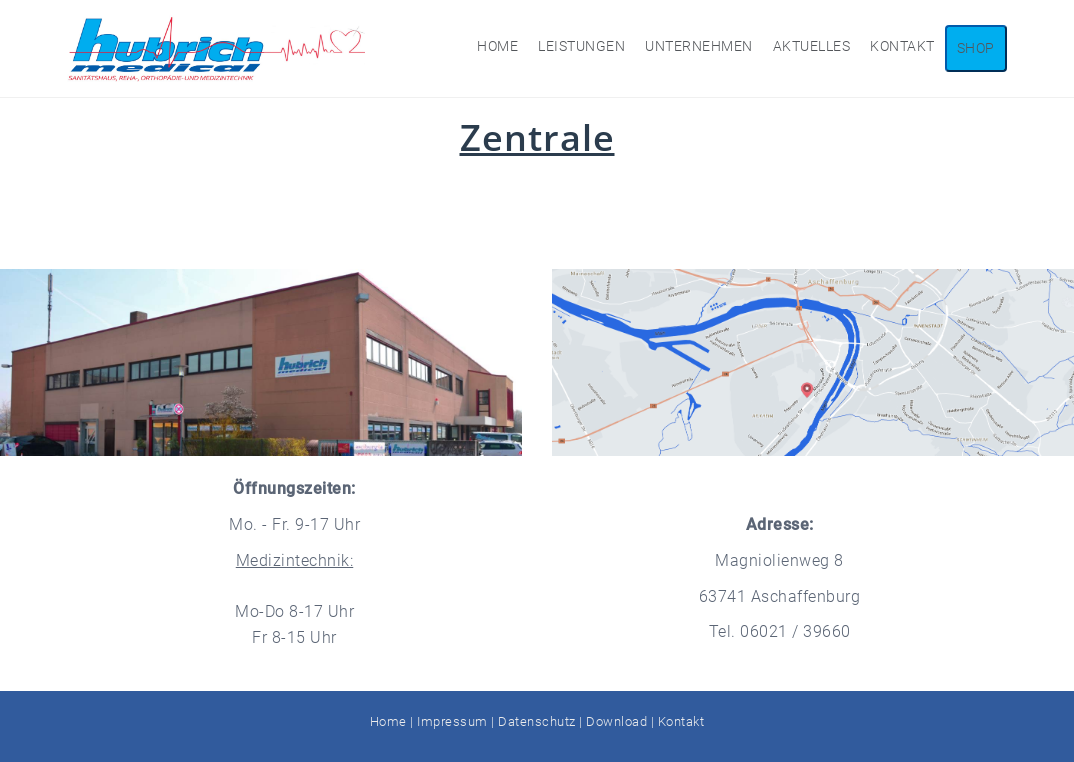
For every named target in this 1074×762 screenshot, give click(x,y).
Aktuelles (812, 46)
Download (616, 721)
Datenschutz (537, 721)
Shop (976, 48)
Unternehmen (699, 46)
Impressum (452, 721)
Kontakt (902, 46)
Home (497, 46)
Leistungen (581, 46)
